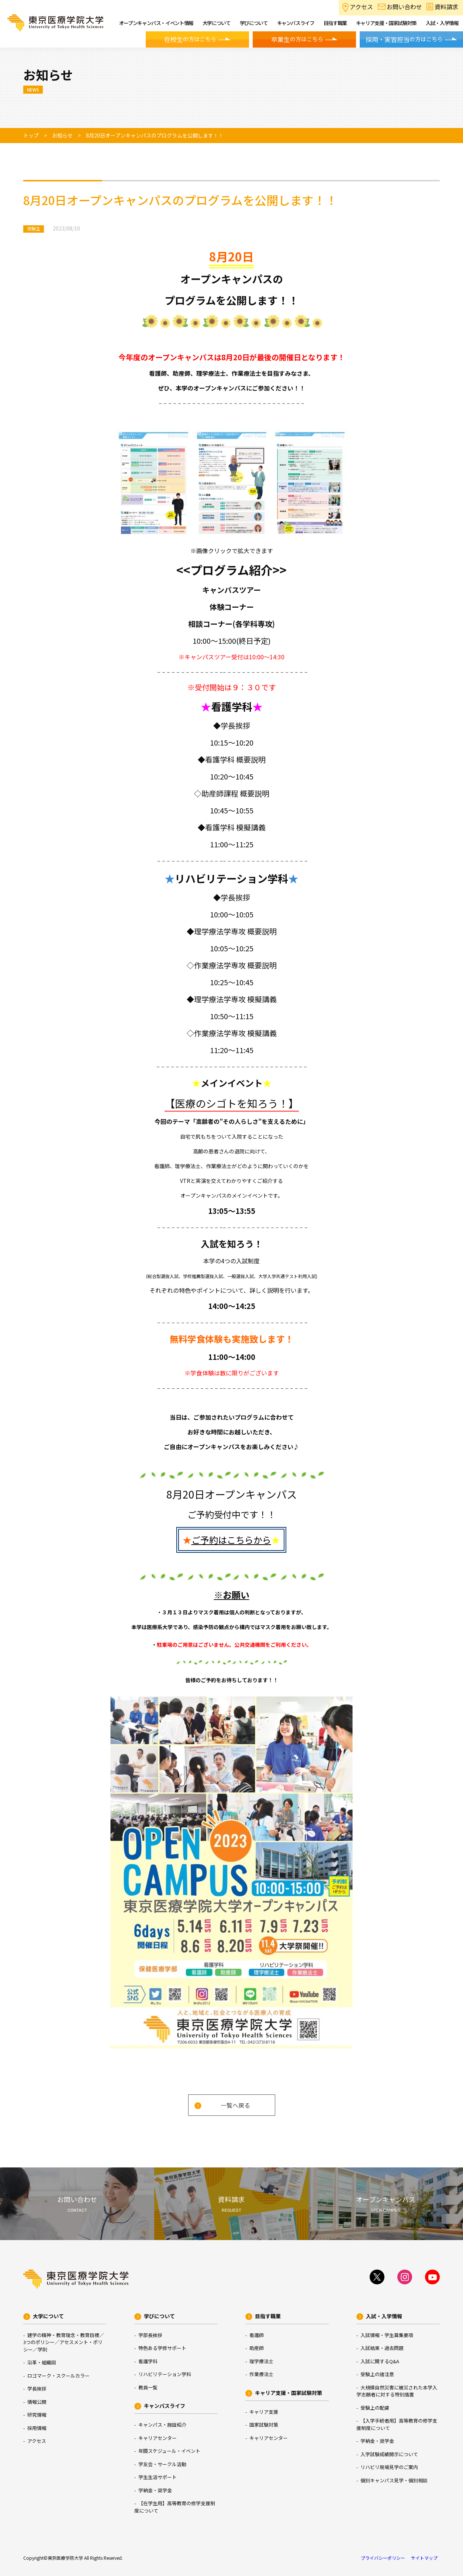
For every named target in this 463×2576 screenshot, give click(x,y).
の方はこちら (190, 39)
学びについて (159, 2316)
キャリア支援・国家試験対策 (288, 2392)
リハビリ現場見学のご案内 (389, 2467)
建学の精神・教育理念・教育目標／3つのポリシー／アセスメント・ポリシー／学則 (63, 2342)
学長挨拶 (36, 2388)
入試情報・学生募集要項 (386, 2335)
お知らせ (62, 135)
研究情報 (36, 2414)
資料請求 (446, 6)
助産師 (256, 2347)
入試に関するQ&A (379, 2361)
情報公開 (36, 2401)
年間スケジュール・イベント (169, 2450)
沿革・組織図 (41, 2362)
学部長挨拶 (150, 2335)
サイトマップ (424, 2558)
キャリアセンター (157, 2437)
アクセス (361, 6)
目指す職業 (268, 2316)
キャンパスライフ (164, 2405)
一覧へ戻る (235, 2105)
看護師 (256, 2335)
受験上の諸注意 (377, 2374)
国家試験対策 (263, 2424)
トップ (31, 135)
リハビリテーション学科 (164, 2374)
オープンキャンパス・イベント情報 (156, 23)
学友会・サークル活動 (162, 2464)
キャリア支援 (263, 2411)
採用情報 (36, 2427)
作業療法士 (261, 2374)
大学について (48, 2316)
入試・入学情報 (384, 2316)
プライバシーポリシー (383, 2558)
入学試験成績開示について (389, 2454)
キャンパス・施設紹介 (162, 2424)
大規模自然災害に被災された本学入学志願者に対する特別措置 (396, 2391)
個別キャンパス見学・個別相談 (394, 2480)
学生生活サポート (157, 2476)
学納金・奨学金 (155, 2490)
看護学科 (148, 2361)
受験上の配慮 (374, 2407)
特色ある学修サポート (162, 2347)
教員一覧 (148, 2387)
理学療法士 (261, 2361)
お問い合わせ (404, 6)
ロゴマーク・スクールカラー (58, 2375)
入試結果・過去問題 (382, 2347)
